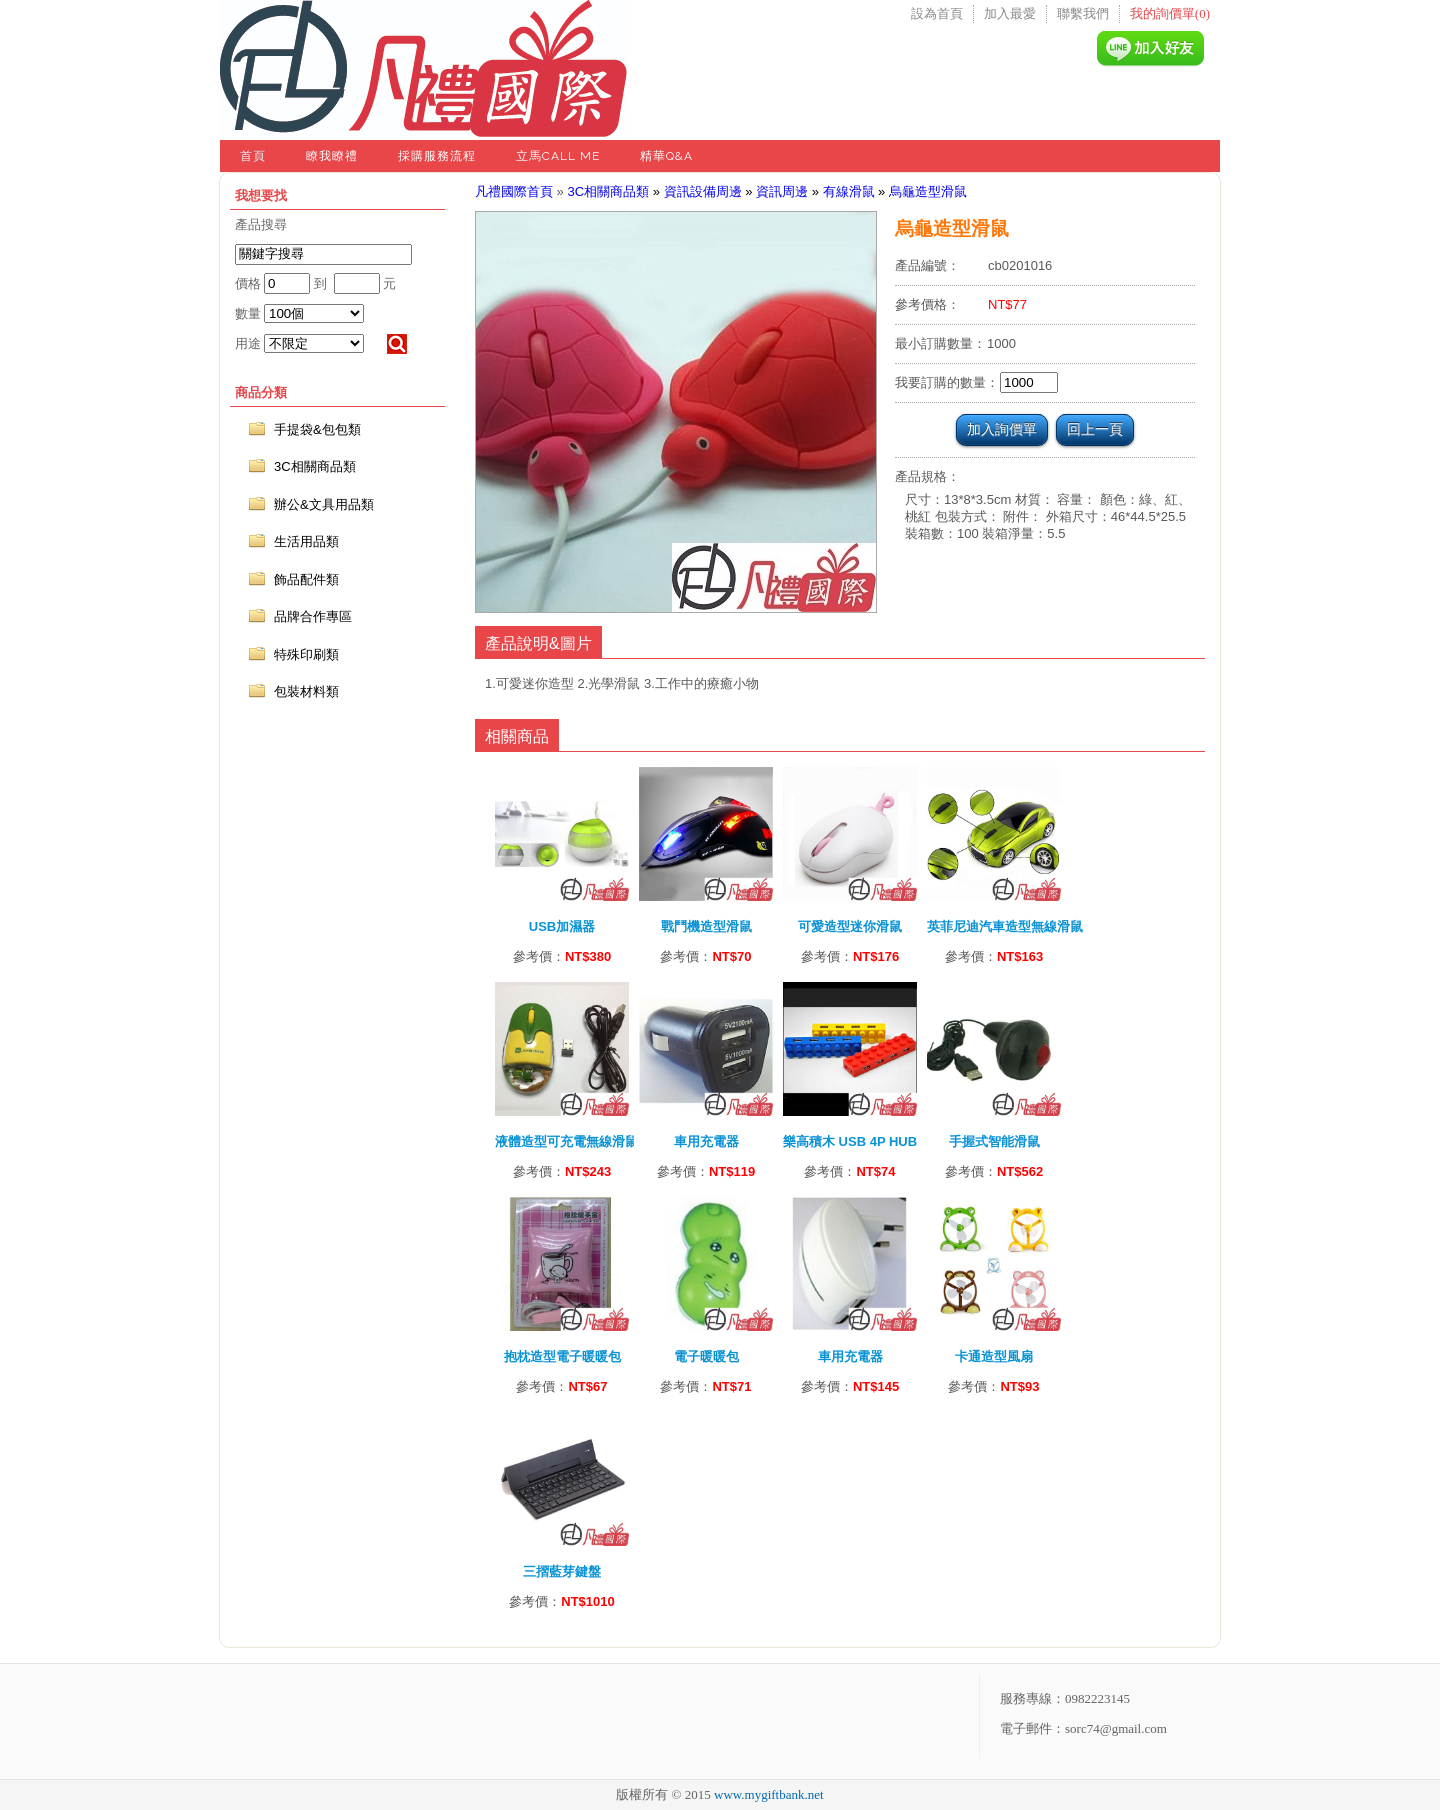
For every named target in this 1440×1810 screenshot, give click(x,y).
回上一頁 (1095, 429)
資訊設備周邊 (703, 191)
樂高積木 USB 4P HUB (850, 1141)
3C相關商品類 (608, 191)
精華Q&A (666, 156)
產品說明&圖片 (538, 643)
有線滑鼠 (849, 191)
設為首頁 (937, 13)
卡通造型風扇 (994, 1356)
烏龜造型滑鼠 (928, 191)
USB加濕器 (562, 926)
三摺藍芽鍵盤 (562, 1571)
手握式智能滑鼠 (994, 1141)
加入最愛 (1010, 13)
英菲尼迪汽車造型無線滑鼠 (1005, 926)
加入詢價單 (1002, 429)
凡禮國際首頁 (514, 191)
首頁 (253, 156)
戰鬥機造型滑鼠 (706, 926)
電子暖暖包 (706, 1356)
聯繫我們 (1083, 13)
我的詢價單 (1170, 13)
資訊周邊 (782, 191)
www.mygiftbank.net (769, 1794)
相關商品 (517, 736)
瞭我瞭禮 (332, 156)
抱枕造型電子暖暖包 (562, 1356)
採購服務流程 (437, 156)
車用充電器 (706, 1141)
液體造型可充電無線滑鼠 (566, 1141)
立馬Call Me (558, 156)
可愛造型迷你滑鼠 (850, 926)
